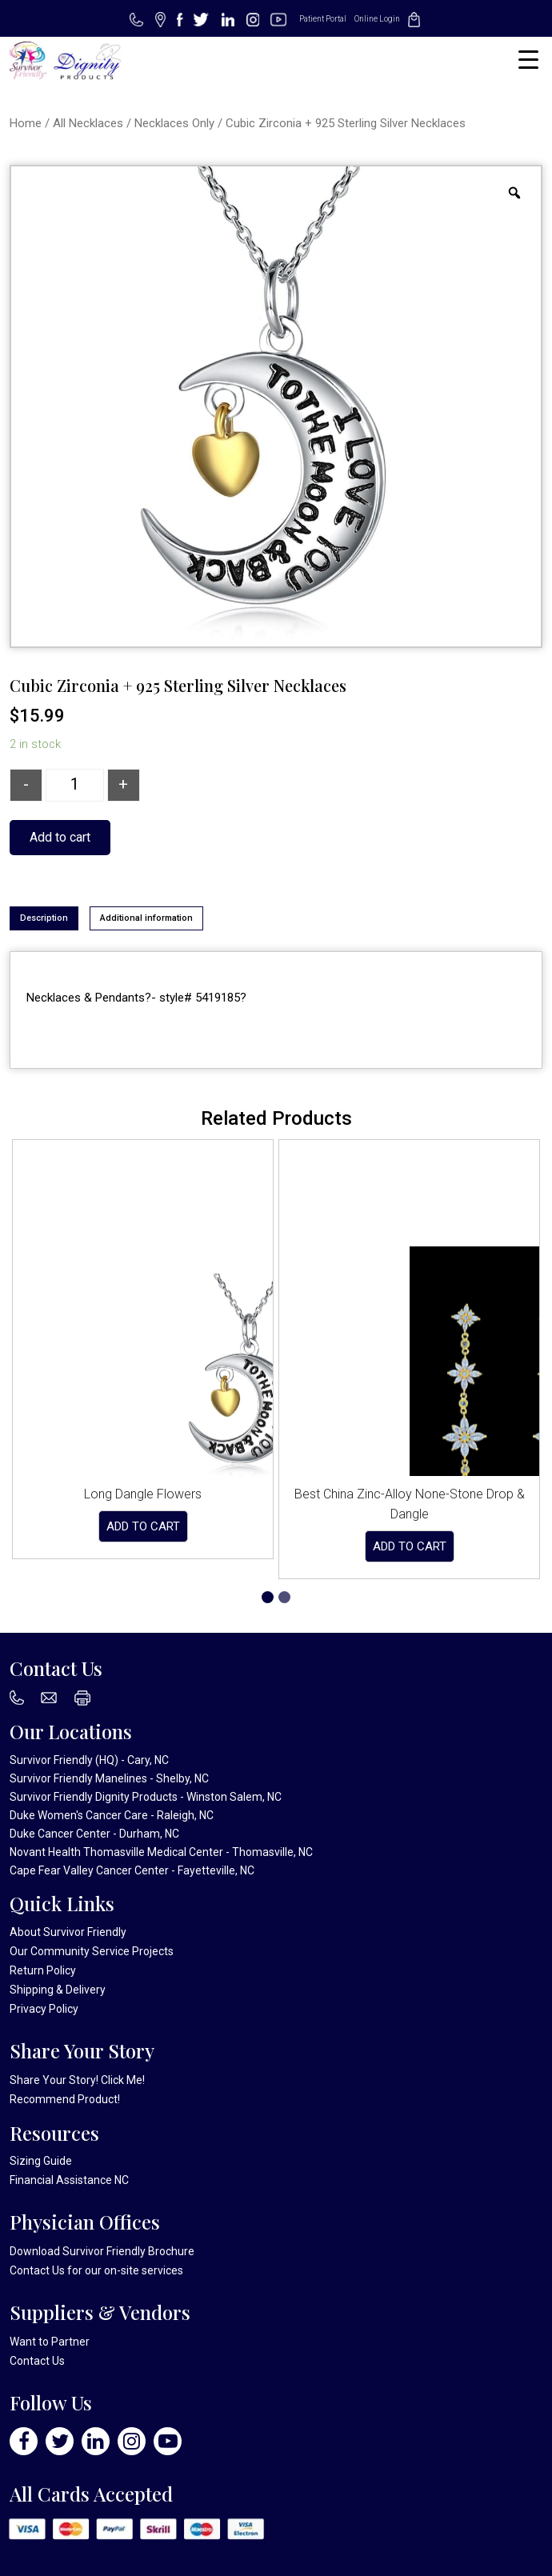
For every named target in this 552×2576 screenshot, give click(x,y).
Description (44, 918)
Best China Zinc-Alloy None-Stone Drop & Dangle (409, 1504)
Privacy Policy (44, 2008)
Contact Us (37, 2270)
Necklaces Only (174, 123)
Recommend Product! (65, 2099)
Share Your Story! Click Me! (77, 2080)
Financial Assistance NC (69, 2180)
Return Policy (43, 1970)
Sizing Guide (41, 2160)
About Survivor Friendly (68, 1932)
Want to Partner (50, 2341)
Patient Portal (322, 18)
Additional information (146, 918)
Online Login (377, 18)
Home (26, 123)
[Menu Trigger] (528, 60)
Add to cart (60, 837)
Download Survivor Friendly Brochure (102, 2251)
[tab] (44, 918)
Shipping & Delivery (58, 1989)
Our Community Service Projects (92, 1951)
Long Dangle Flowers (143, 1494)
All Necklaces (88, 123)
